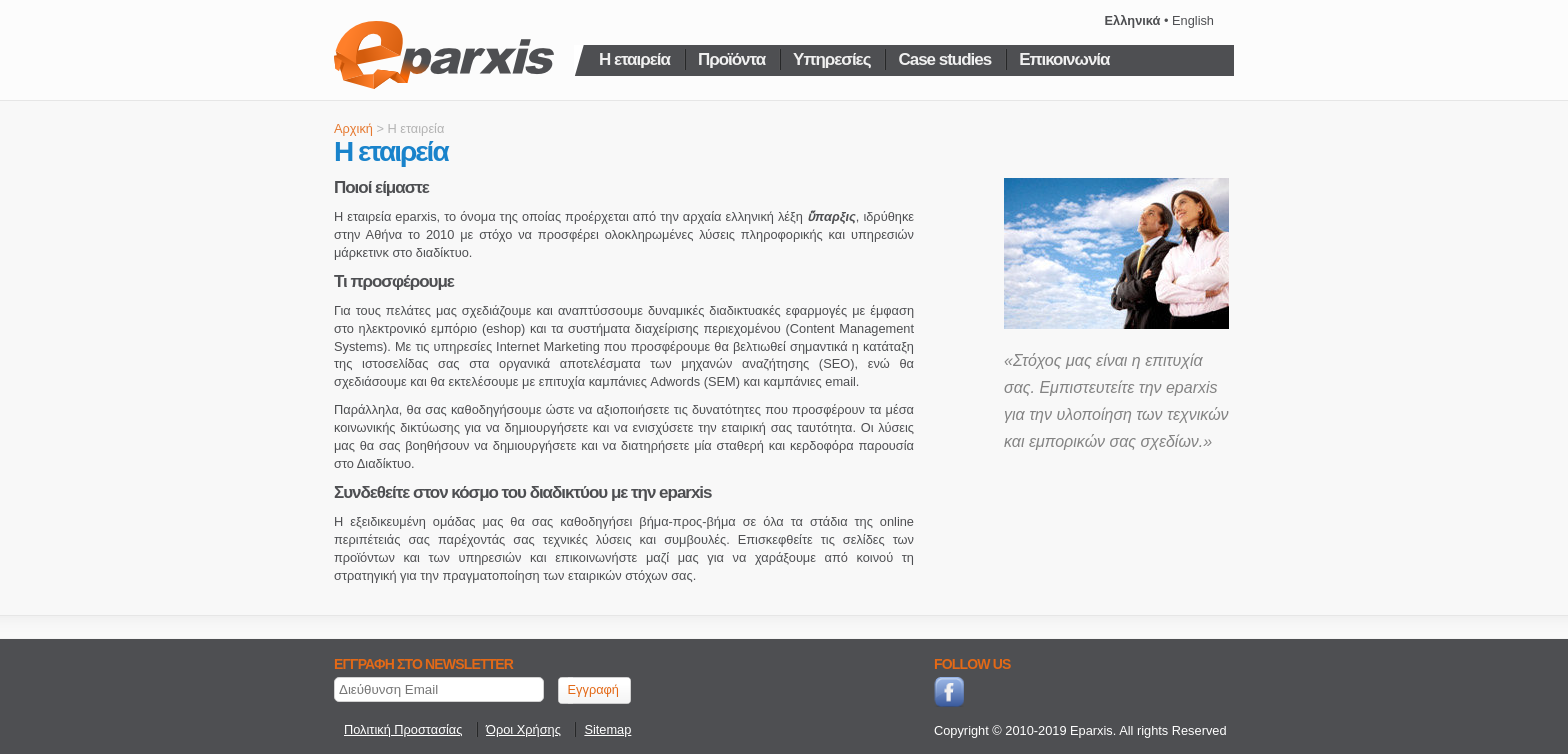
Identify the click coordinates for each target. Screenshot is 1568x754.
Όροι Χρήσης (523, 729)
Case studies (944, 58)
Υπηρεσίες (831, 58)
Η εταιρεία (634, 58)
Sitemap (607, 729)
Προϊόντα (731, 58)
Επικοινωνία (1064, 58)
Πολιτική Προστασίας (403, 729)
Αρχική (353, 128)
